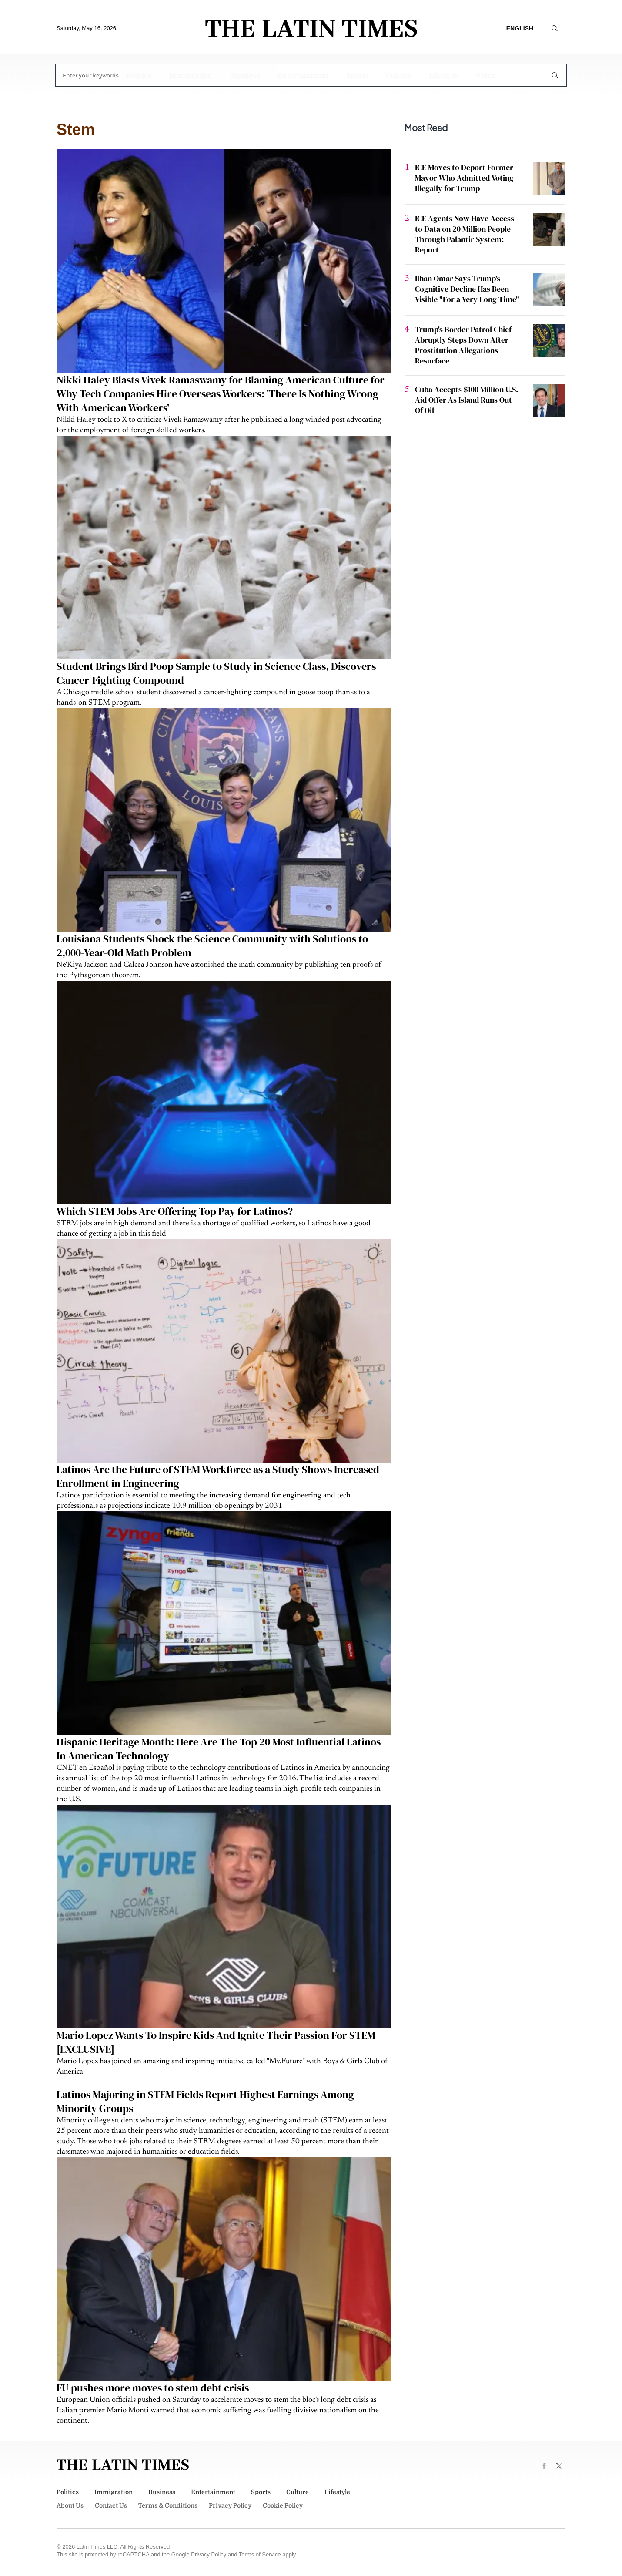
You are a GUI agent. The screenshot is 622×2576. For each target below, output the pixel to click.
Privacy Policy (230, 2505)
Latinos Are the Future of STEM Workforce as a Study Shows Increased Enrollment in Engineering (218, 1476)
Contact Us (111, 2505)
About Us (70, 2505)
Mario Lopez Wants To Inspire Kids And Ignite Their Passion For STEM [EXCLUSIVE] (216, 2042)
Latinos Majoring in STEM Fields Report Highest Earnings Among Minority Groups (205, 2101)
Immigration (190, 76)
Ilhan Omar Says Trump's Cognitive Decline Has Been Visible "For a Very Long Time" (467, 289)
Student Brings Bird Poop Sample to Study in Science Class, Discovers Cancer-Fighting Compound (216, 673)
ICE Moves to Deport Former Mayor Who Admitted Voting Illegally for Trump (464, 178)
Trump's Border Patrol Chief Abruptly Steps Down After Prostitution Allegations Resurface (463, 345)
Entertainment (303, 76)
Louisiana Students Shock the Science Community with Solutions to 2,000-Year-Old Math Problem (212, 946)
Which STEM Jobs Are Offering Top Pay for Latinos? (175, 1211)
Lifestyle (443, 76)
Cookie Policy (283, 2505)
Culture (398, 76)
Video (485, 76)
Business (245, 76)
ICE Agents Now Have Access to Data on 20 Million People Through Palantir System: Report (464, 234)
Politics (139, 76)
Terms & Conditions (167, 2505)
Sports (357, 76)
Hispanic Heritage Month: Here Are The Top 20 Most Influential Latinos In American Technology (219, 1749)
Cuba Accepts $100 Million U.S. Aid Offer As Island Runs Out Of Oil (466, 400)
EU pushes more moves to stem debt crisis (153, 2388)
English (519, 28)
